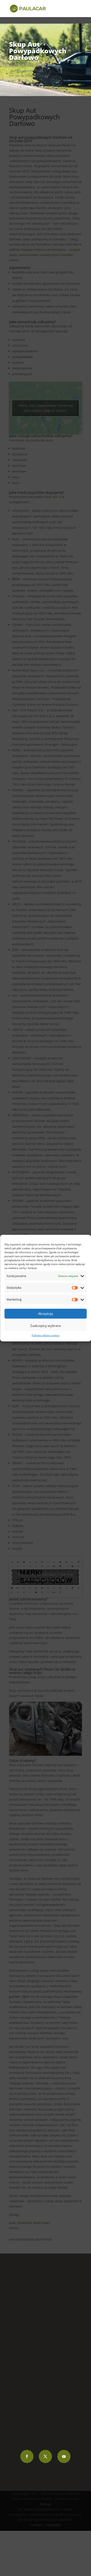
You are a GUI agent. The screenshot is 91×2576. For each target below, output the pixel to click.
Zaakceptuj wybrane (45, 1325)
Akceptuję (45, 1313)
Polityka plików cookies (45, 1335)
